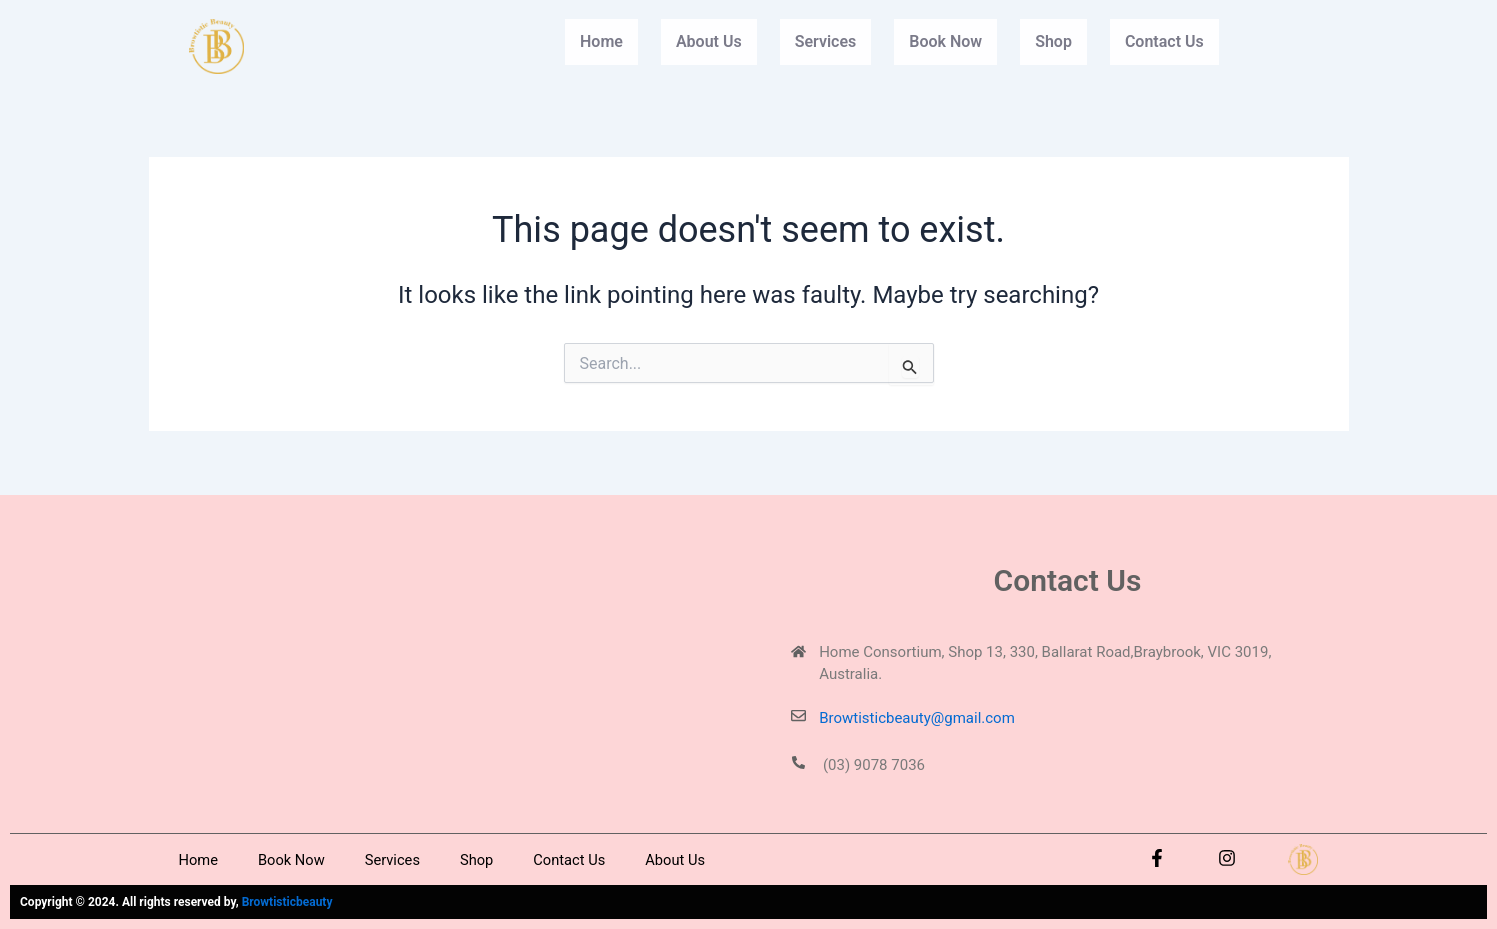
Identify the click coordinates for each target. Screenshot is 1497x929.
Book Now (945, 41)
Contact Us (1164, 41)
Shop (1053, 41)
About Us (709, 41)
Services (826, 41)
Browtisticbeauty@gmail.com (917, 718)
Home (601, 41)
